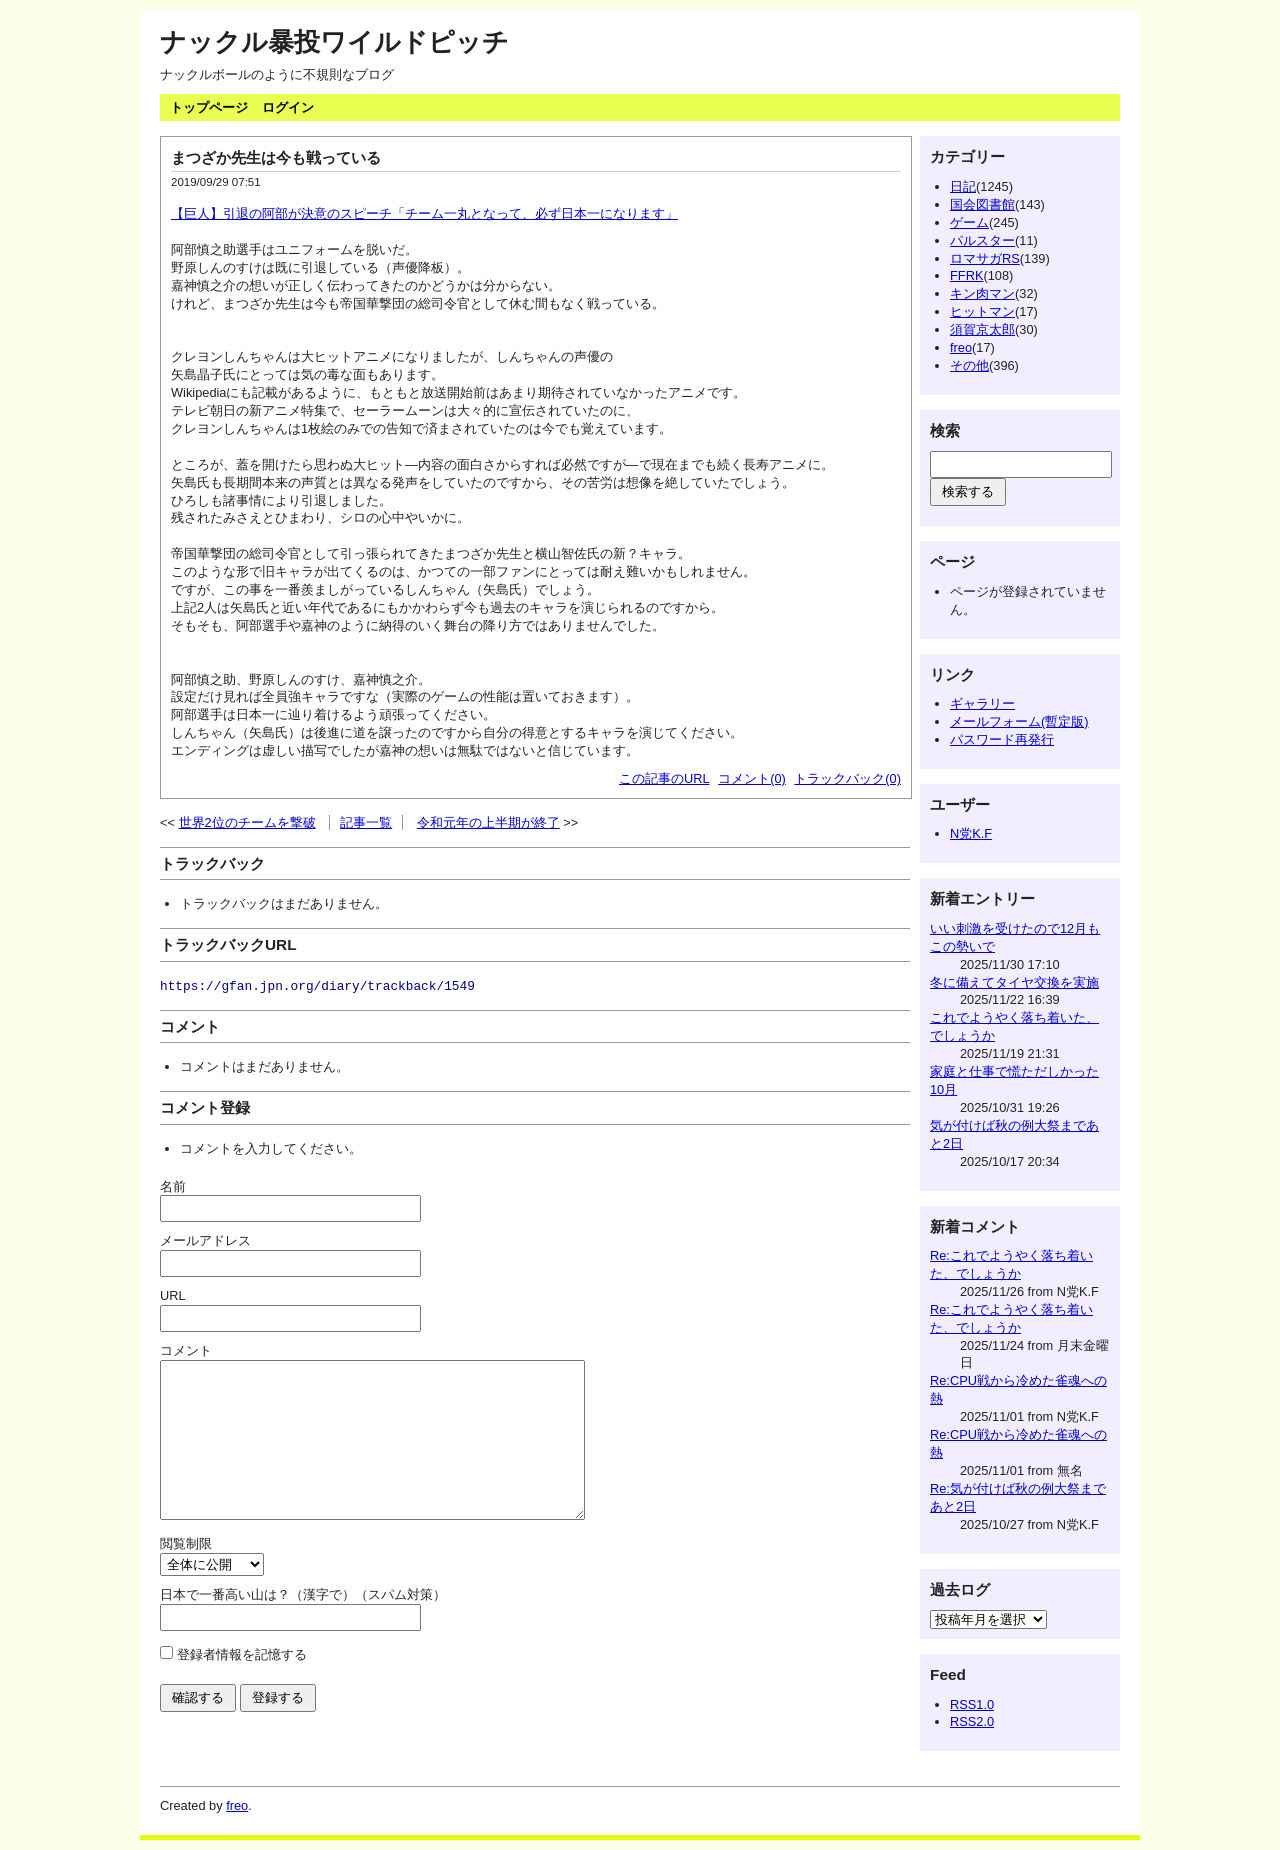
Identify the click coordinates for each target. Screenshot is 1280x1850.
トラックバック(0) (847, 778)
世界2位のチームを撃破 (247, 822)
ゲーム (969, 222)
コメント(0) (752, 778)
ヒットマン (982, 311)
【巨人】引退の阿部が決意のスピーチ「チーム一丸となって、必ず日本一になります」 (424, 213)
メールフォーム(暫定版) (1019, 721)
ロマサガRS (985, 258)
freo (961, 347)
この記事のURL (664, 778)
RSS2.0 (972, 1721)
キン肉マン (982, 293)
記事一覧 (366, 822)
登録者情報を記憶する (242, 1684)
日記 (963, 186)
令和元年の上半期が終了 (488, 822)
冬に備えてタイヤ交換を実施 (1014, 982)
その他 (969, 365)
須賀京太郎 (982, 329)
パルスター (982, 240)
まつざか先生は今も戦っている (276, 157)
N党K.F (971, 833)
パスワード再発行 (1002, 739)
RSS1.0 (972, 1704)
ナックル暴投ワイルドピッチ (334, 42)
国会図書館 (982, 204)
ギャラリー (982, 703)
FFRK (966, 275)
